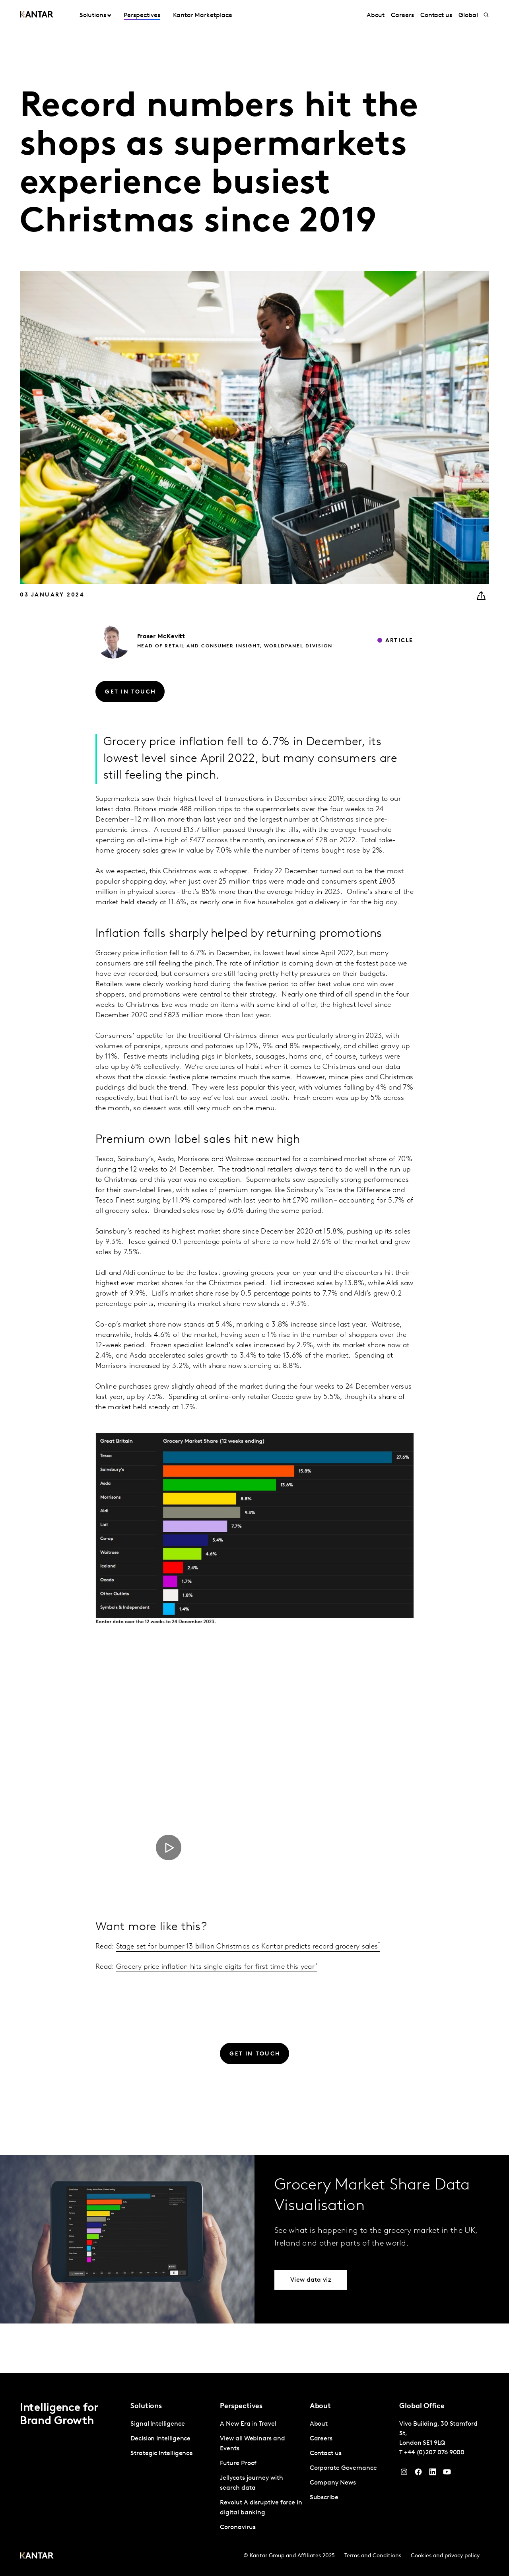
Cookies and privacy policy (445, 2556)
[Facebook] (418, 2474)
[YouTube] (432, 2474)
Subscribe (324, 2497)
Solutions (93, 15)
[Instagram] (404, 2474)
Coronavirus (237, 2527)
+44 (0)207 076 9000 (434, 2453)
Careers (402, 15)
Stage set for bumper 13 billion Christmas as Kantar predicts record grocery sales (247, 1946)
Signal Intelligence (157, 2424)
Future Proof (238, 2463)
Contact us (436, 15)
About (376, 15)
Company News (333, 2483)
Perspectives (142, 15)
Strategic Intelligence (161, 2453)
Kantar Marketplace (202, 15)
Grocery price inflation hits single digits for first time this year (215, 1967)
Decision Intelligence (160, 2439)
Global (468, 15)
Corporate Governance (343, 2468)
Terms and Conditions (372, 2556)
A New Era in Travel (248, 2424)
